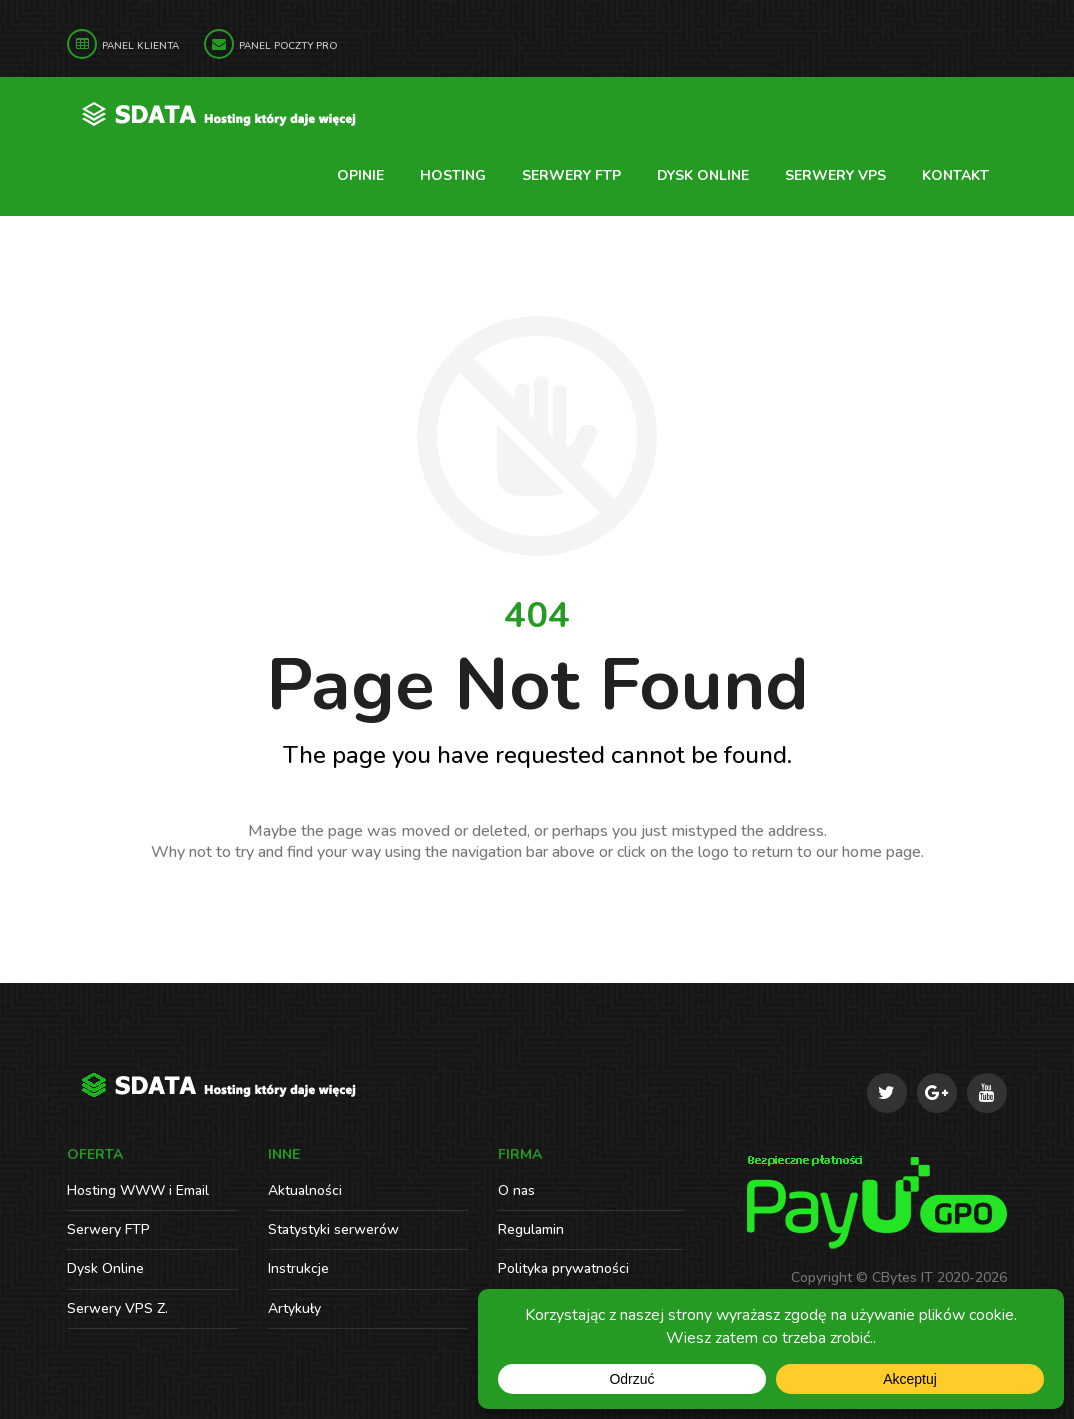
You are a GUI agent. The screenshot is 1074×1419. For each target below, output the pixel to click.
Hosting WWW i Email (138, 1190)
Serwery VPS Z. (117, 1308)
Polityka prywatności (563, 1268)
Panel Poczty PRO (288, 46)
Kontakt (955, 175)
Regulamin (531, 1229)
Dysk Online (703, 175)
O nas (516, 1190)
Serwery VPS (835, 175)
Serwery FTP (571, 175)
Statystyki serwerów (333, 1229)
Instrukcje (298, 1268)
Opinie (360, 175)
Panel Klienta (140, 46)
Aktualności (305, 1190)
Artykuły (294, 1308)
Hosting (453, 175)
